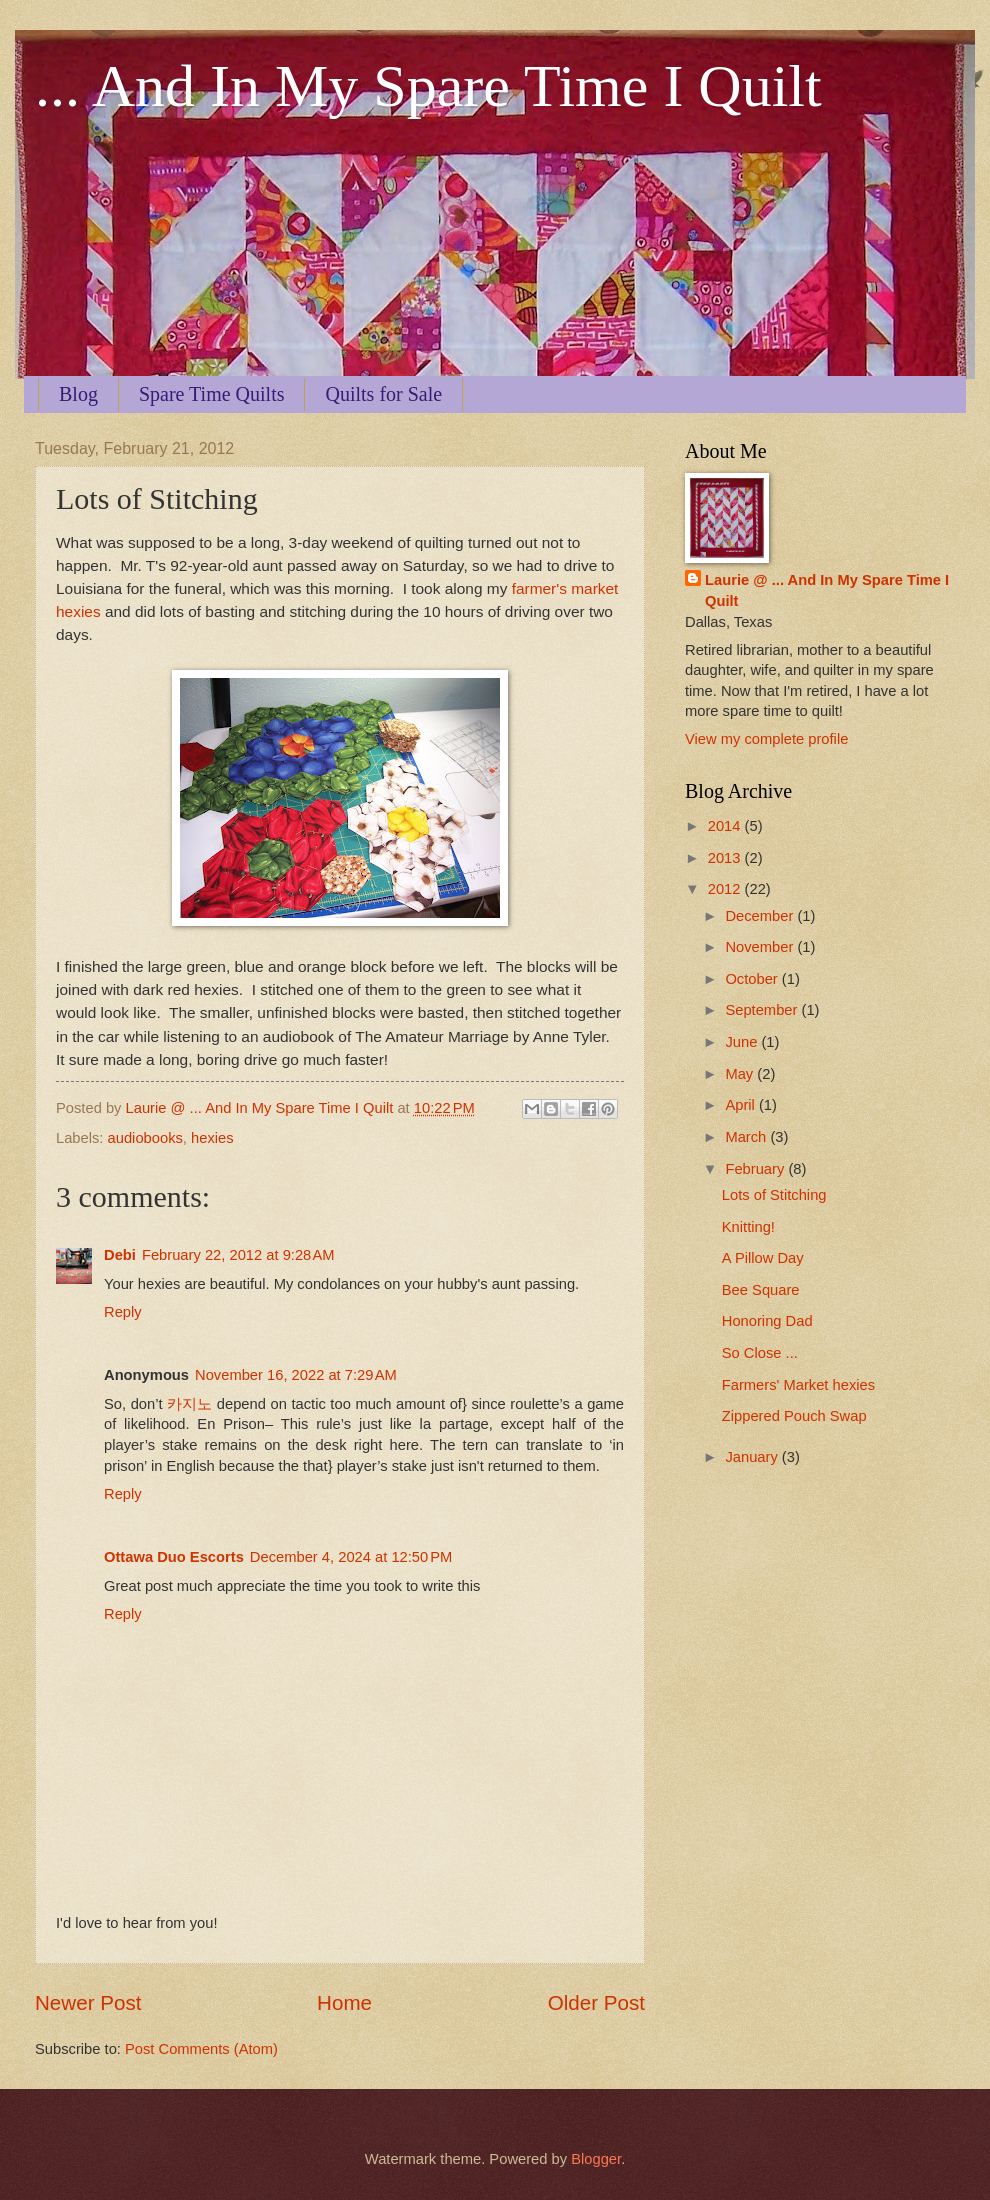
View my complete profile (766, 739)
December (761, 916)
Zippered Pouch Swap (794, 1416)
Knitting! (748, 1227)
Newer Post (88, 2002)
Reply (123, 1312)
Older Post (596, 2002)
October (753, 979)
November (761, 947)
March (747, 1137)
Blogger (596, 2159)
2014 (726, 826)
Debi (120, 1255)
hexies (212, 1138)
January (753, 1457)
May (741, 1074)
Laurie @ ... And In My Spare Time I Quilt (827, 590)
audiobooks (145, 1138)
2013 (726, 858)
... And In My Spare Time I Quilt (428, 86)
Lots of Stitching (774, 1195)
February (756, 1169)
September (763, 1010)
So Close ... (760, 1353)
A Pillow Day (763, 1258)
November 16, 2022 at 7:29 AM (296, 1375)
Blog (78, 394)
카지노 (189, 1404)
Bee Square (761, 1290)
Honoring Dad (767, 1321)
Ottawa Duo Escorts (174, 1557)
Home (344, 2002)
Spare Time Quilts (212, 394)
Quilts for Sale (383, 394)
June (743, 1042)
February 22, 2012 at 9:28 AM (238, 1255)
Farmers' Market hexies (798, 1385)
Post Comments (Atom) (201, 2049)
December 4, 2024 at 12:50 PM (351, 1557)
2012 (726, 889)
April (742, 1105)
